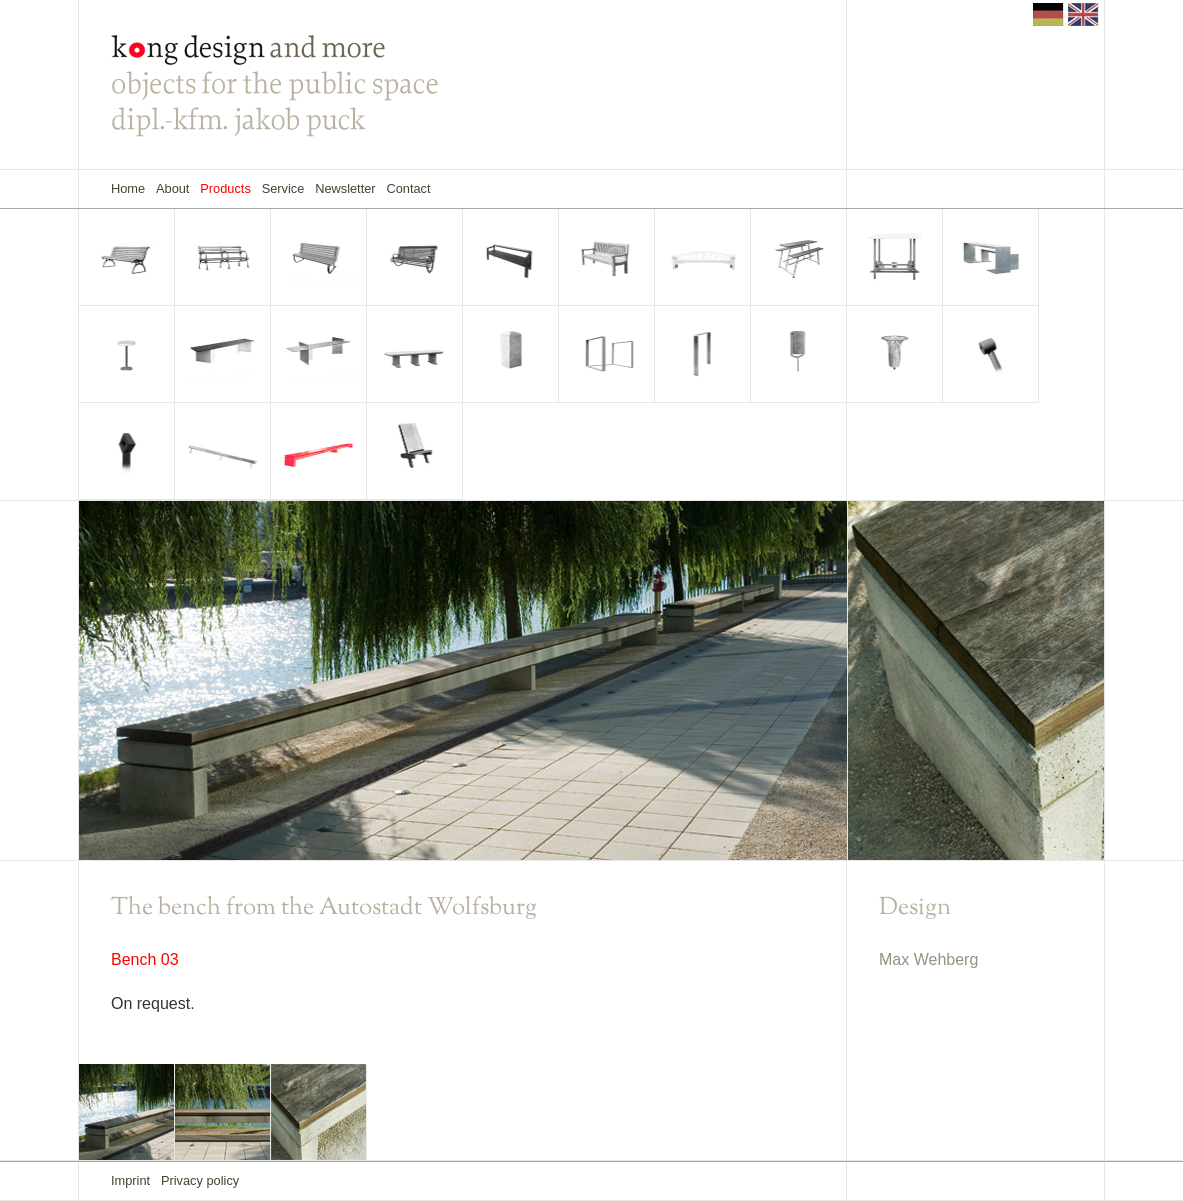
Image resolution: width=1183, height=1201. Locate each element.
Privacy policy (200, 1180)
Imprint (130, 1180)
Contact (408, 188)
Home (128, 188)
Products (225, 188)
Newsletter (345, 188)
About (172, 188)
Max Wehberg (928, 959)
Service (283, 188)
